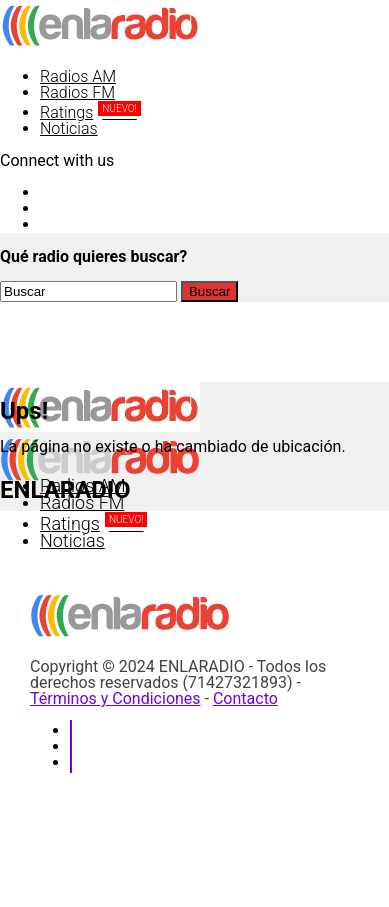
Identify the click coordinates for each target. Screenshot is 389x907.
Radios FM (77, 92)
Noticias (69, 128)
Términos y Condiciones (115, 698)
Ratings (90, 112)
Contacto (245, 698)
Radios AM (78, 76)
